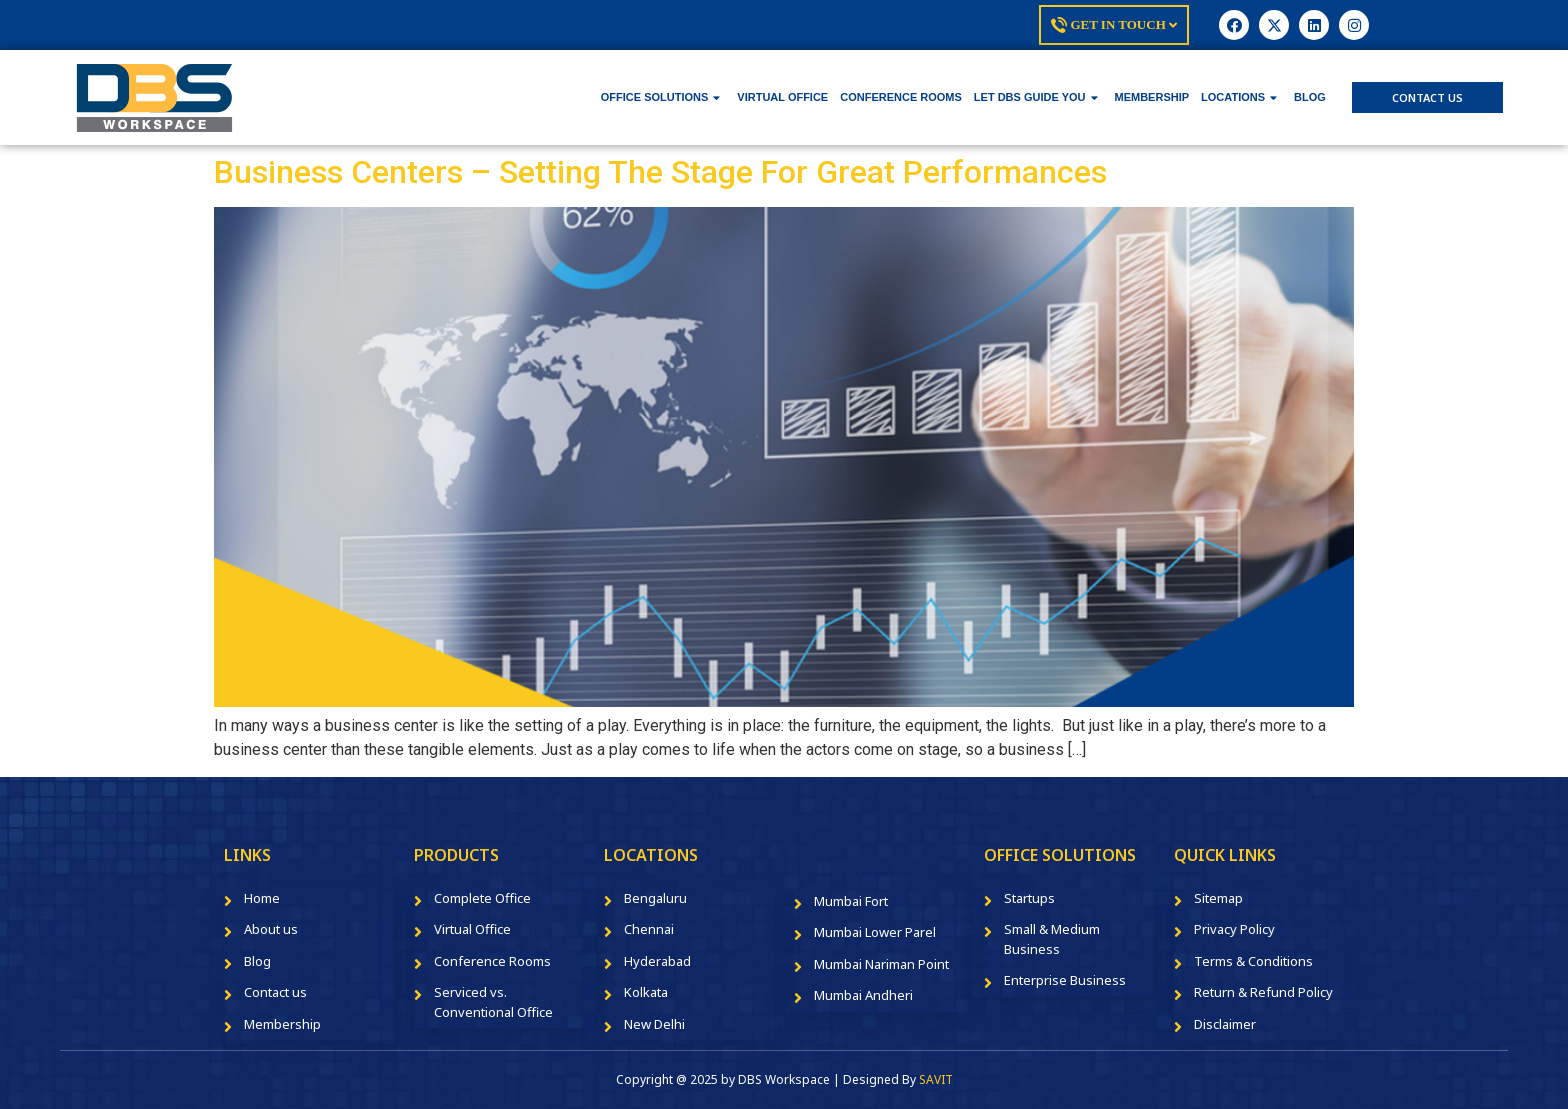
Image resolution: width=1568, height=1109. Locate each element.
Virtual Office (472, 929)
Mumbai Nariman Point (881, 964)
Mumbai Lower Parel (875, 932)
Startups (1029, 898)
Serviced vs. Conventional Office (493, 1002)
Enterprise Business (1065, 980)
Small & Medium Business (1052, 939)
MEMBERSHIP (1152, 97)
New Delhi (654, 1024)
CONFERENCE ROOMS (901, 97)
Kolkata (646, 992)
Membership (282, 1024)
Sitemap (1218, 898)
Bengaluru (655, 898)
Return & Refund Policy (1263, 992)
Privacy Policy (1234, 929)
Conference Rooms (492, 961)
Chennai (649, 929)
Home (262, 898)
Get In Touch (1114, 25)
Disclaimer (1225, 1024)
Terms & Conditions (1253, 961)
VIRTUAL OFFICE (782, 97)
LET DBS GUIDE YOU (1036, 97)
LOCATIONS (1239, 97)
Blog (257, 961)
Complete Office (482, 898)
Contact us (275, 992)
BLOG (1310, 97)
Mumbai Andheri (863, 995)
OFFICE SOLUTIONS (661, 97)
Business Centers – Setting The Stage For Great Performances (660, 172)
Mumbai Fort (851, 901)
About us (271, 929)
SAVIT (936, 1079)
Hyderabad (657, 961)
